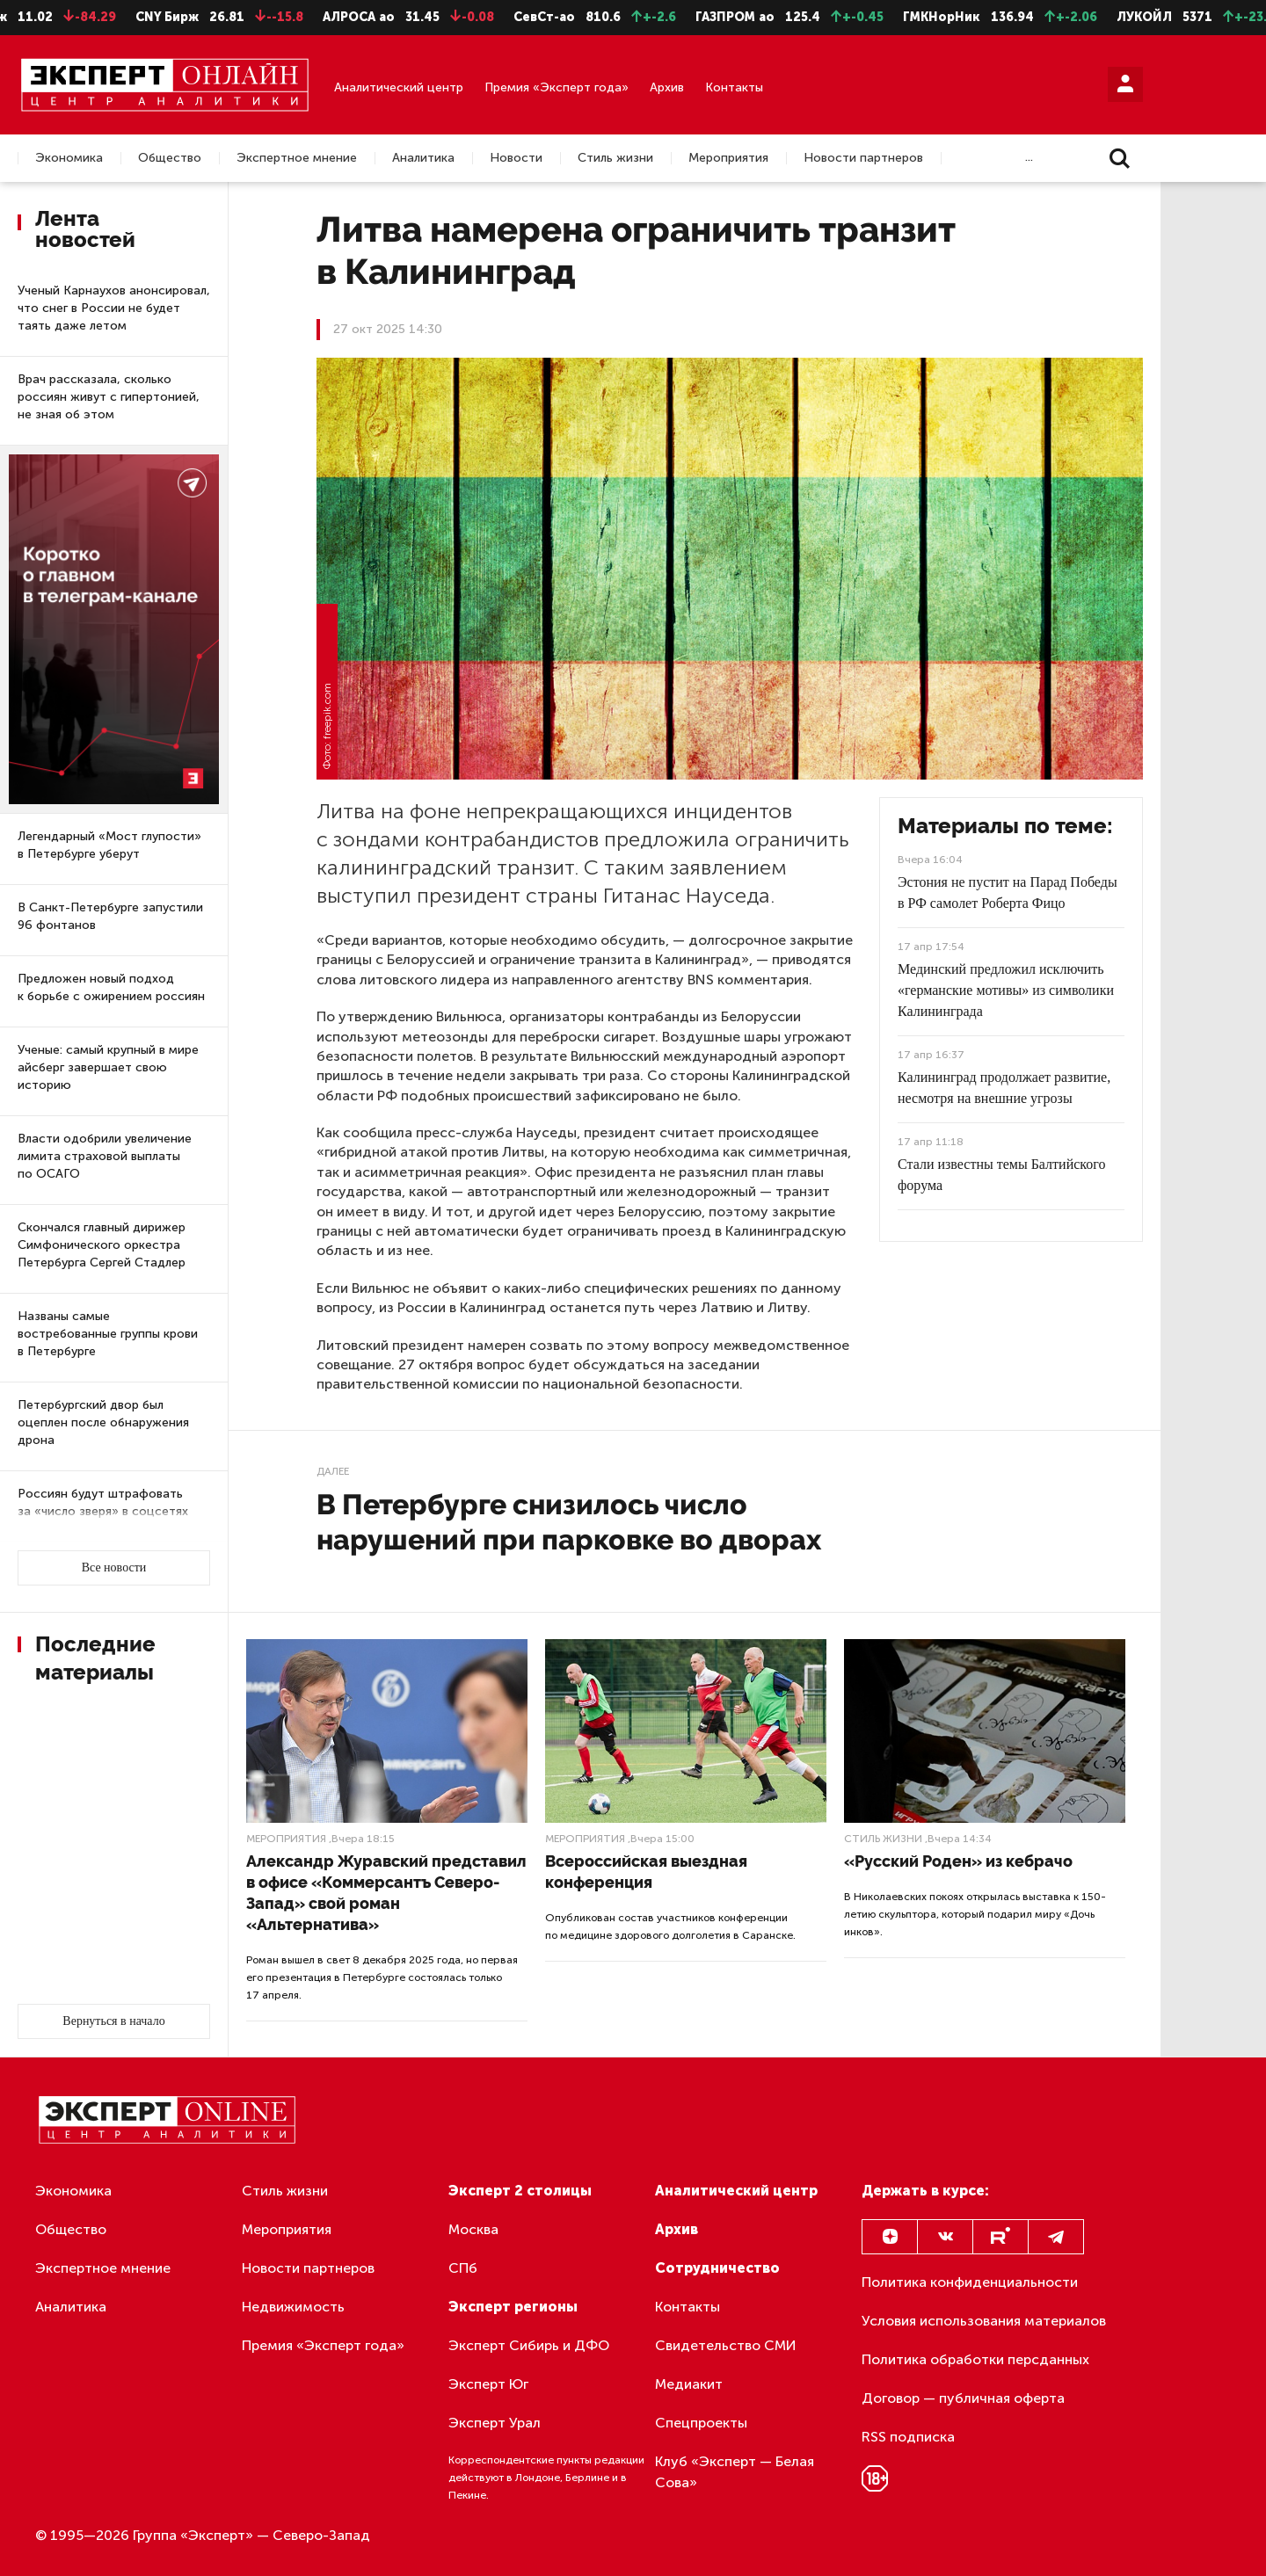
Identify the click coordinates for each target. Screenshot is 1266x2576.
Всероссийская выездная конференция (646, 1871)
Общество (169, 158)
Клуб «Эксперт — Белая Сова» (734, 2472)
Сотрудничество (717, 2268)
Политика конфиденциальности (970, 2282)
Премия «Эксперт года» (556, 87)
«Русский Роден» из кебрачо (958, 1861)
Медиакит (689, 2384)
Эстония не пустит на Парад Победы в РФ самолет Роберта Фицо (1007, 892)
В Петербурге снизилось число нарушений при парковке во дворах (568, 1522)
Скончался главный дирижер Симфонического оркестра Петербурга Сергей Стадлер (102, 1245)
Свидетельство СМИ (726, 2345)
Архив (667, 87)
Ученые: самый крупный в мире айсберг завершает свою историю (108, 1067)
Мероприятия (728, 158)
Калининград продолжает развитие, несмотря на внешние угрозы (1004, 1088)
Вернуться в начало (113, 2021)
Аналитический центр (398, 87)
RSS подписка (908, 2436)
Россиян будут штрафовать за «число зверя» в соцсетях (103, 1502)
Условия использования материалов (984, 2320)
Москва (473, 2229)
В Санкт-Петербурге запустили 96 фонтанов (110, 916)
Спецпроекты (701, 2422)
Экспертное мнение (296, 158)
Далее (332, 1471)
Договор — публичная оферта (963, 2398)
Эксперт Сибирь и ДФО (528, 2345)
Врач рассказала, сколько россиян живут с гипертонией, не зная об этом (109, 397)
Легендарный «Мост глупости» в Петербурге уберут (109, 845)
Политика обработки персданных (975, 2359)
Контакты (734, 87)
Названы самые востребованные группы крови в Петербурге (108, 1334)
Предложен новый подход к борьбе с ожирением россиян (111, 987)
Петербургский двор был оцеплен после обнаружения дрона (103, 1422)
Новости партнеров (863, 158)
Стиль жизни (615, 158)
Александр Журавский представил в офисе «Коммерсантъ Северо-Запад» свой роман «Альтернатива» (386, 1893)
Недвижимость (293, 2306)
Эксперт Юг (488, 2384)
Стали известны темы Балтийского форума (1001, 1175)
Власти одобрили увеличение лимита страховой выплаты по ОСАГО (105, 1156)
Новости (516, 158)
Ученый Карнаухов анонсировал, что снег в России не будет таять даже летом (114, 308)
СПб (462, 2268)
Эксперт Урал (494, 2422)
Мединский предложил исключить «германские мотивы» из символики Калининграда (1006, 990)
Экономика (69, 158)
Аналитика (423, 158)
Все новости (114, 1567)
